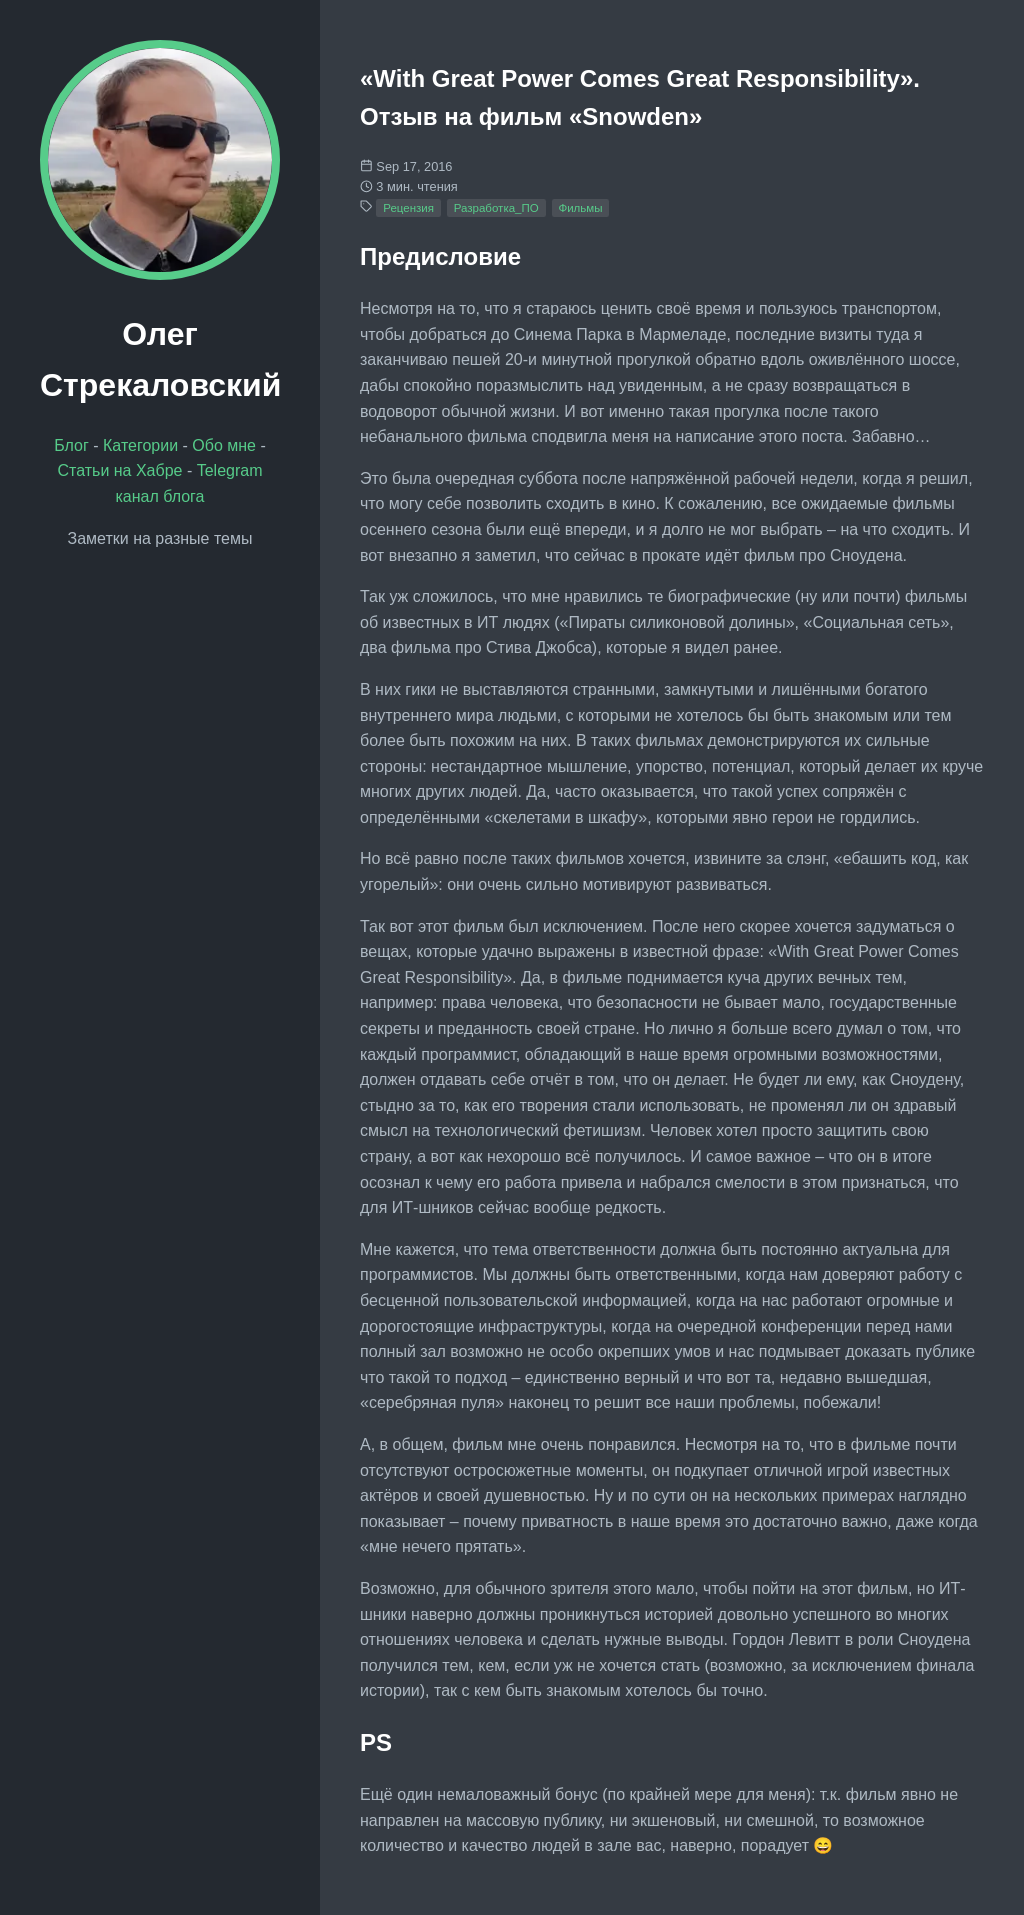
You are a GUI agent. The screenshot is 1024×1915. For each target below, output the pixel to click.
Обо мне (224, 445)
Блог (71, 445)
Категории (140, 445)
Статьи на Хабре (119, 470)
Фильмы (580, 208)
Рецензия (408, 208)
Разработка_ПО (496, 208)
